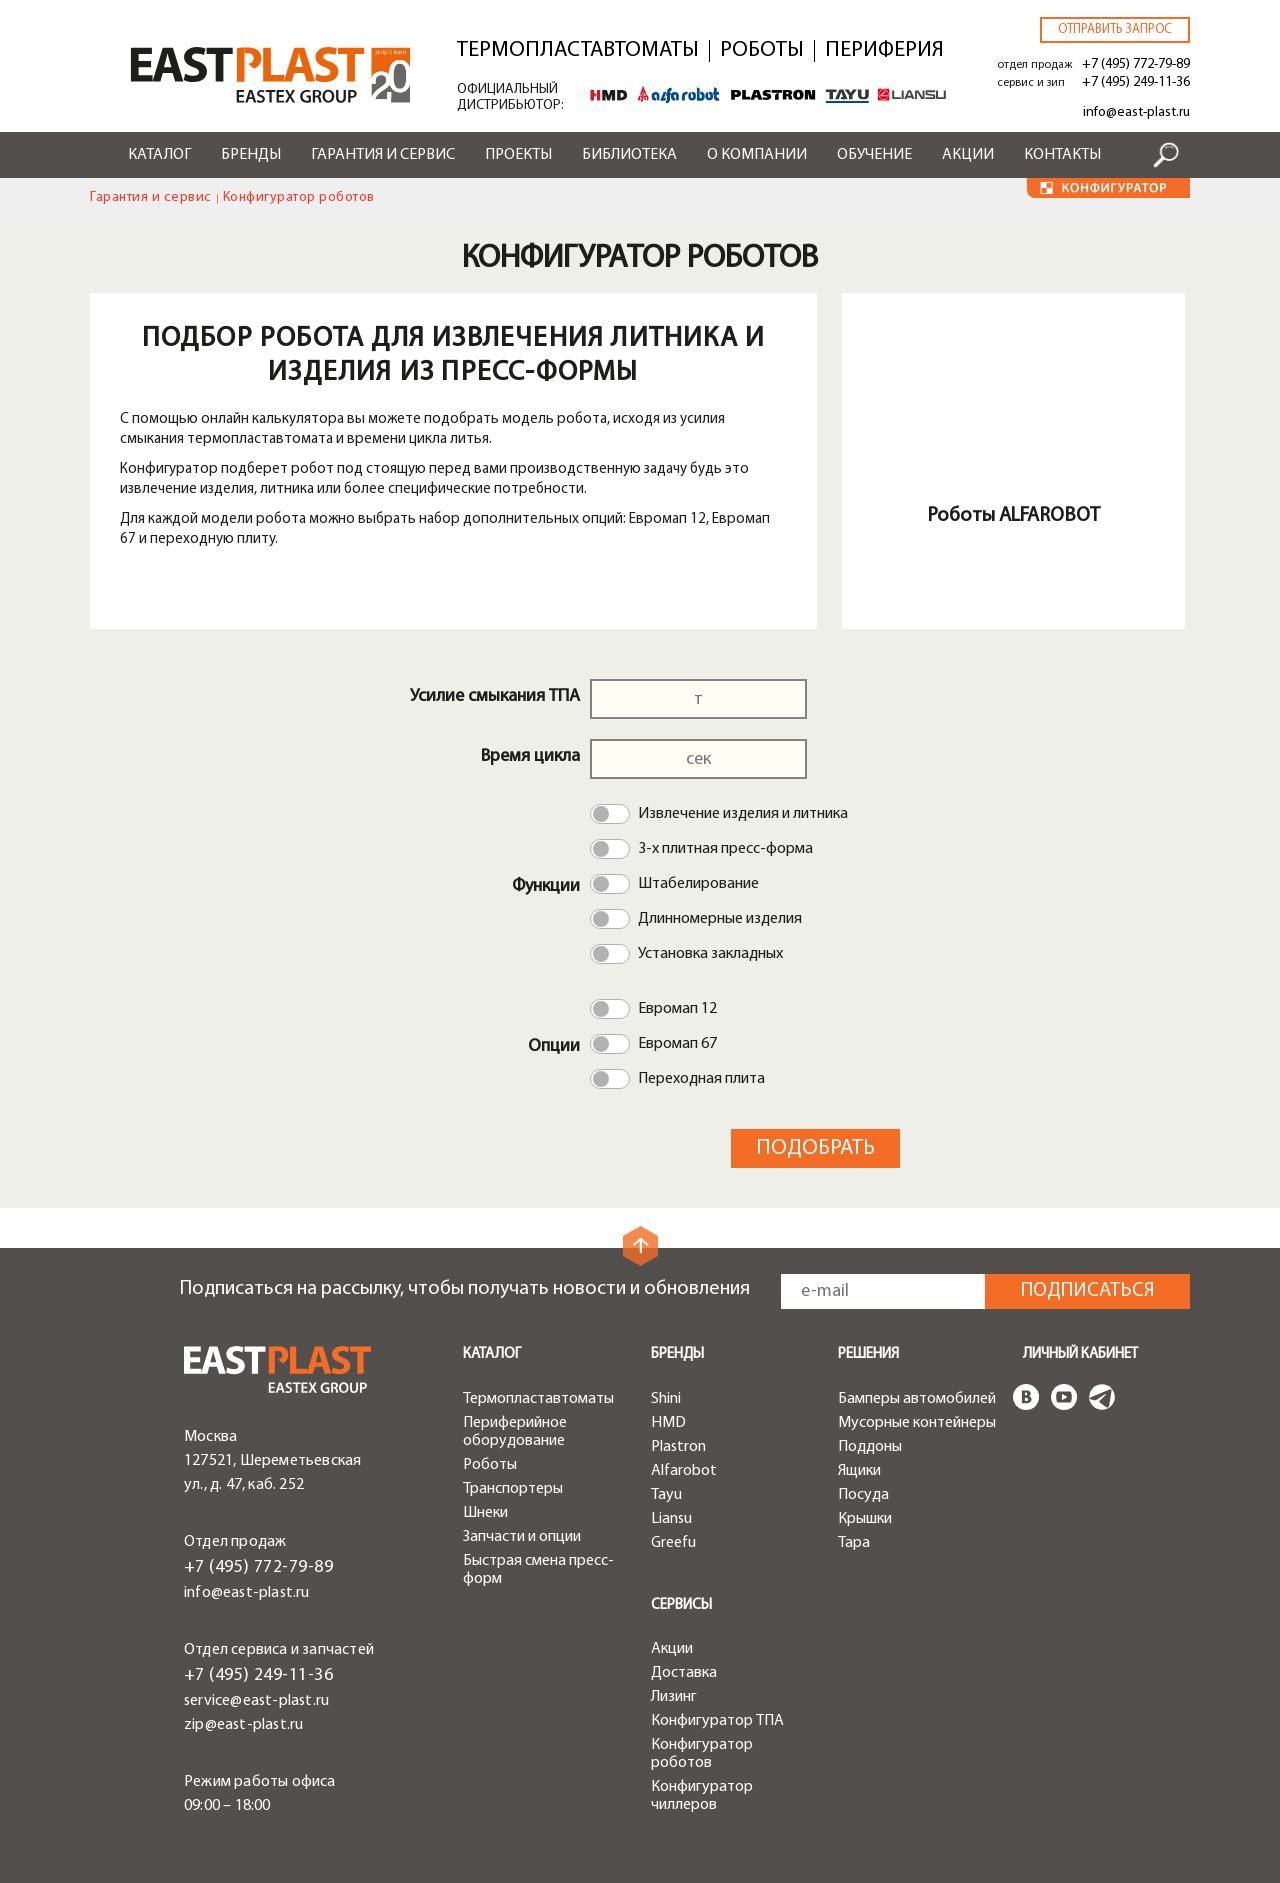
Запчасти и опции (522, 1537)
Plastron (678, 1447)
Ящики (859, 1471)
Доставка (684, 1673)
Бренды (251, 155)
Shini (666, 1399)
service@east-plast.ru (256, 1701)
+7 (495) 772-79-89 (1136, 64)
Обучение (874, 155)
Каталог (159, 155)
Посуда (863, 1495)
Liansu (671, 1519)
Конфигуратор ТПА (717, 1721)
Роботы (762, 51)
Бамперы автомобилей (917, 1399)
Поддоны (870, 1447)
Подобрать (815, 1148)
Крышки (865, 1519)
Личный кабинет (1080, 1354)
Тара (854, 1543)
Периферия (884, 51)
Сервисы (681, 1605)
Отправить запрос (1115, 29)
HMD (668, 1423)
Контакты (1062, 155)
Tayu (666, 1495)
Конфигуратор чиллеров (702, 1796)
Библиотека (629, 155)
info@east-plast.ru (1136, 112)
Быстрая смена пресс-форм (538, 1570)
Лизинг (674, 1697)
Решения (868, 1354)
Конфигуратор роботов (702, 1754)
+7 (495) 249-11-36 (1136, 82)
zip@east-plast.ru (243, 1725)
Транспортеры (513, 1489)
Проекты (518, 155)
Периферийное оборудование (515, 1432)
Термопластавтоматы (578, 51)
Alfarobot (684, 1471)
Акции (968, 155)
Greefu (673, 1543)
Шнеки (485, 1513)
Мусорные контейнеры (917, 1423)
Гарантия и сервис (383, 155)
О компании (757, 155)
